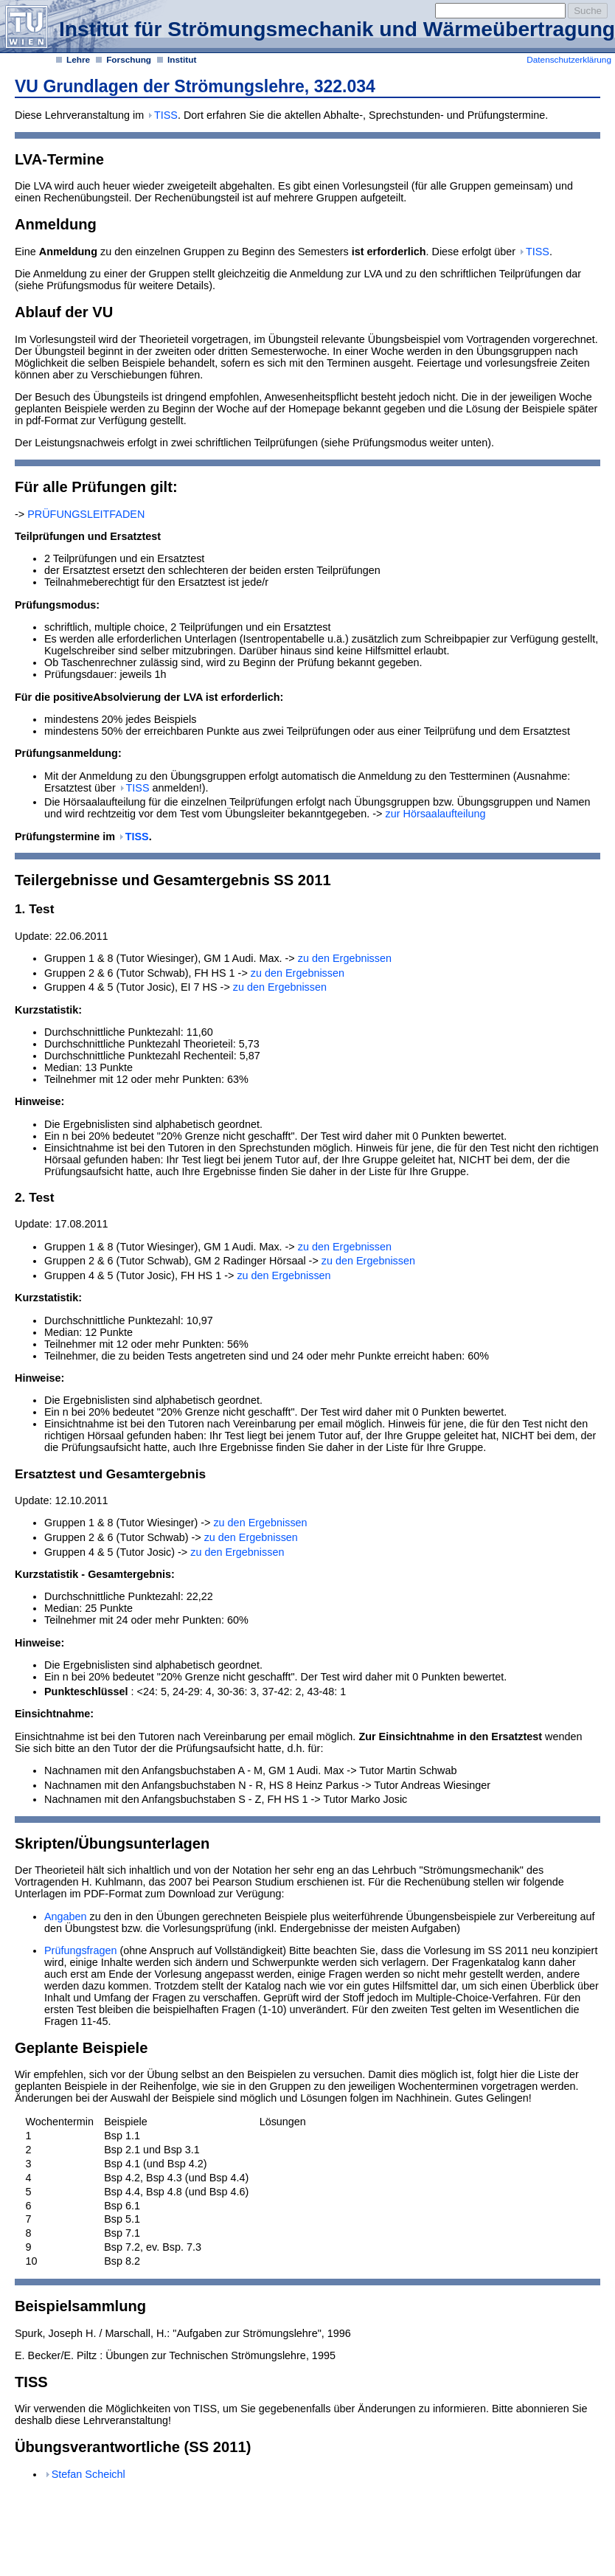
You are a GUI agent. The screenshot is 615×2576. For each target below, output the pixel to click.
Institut (181, 60)
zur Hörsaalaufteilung (434, 814)
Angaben (65, 1916)
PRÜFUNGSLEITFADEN (84, 514)
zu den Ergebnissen (345, 958)
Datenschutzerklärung (569, 60)
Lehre (78, 60)
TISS (166, 115)
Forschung (128, 60)
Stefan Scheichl (88, 2474)
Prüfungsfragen (80, 1950)
